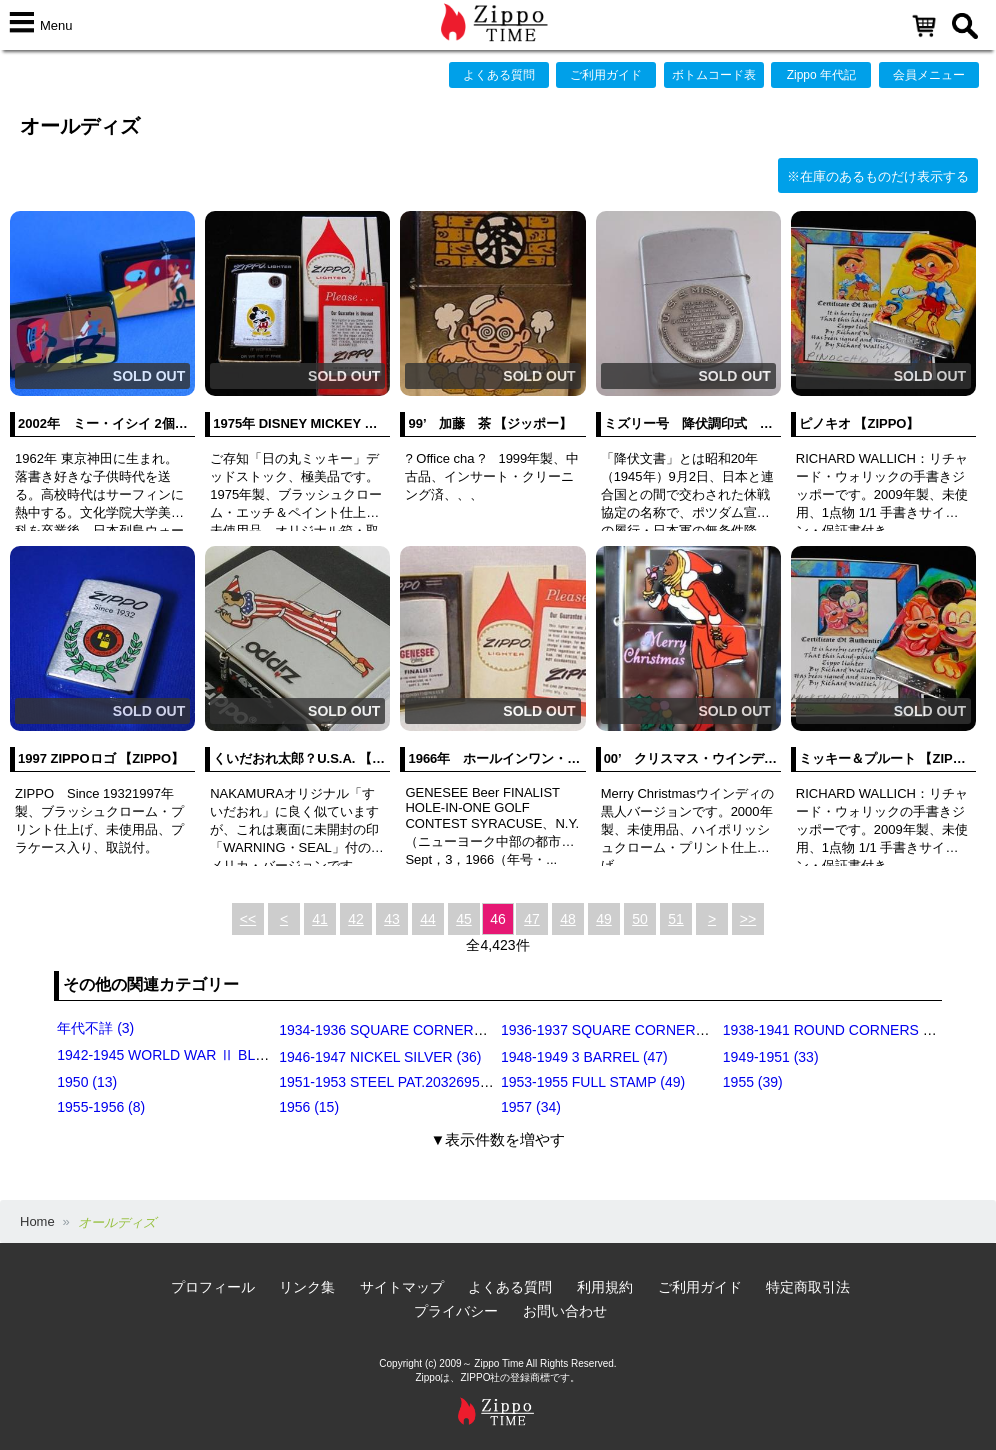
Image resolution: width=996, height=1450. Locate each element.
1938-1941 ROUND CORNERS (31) (835, 1030)
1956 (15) (309, 1107)
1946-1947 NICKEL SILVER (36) (380, 1057)
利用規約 (605, 1287)
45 (464, 919)
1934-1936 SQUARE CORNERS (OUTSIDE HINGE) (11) (457, 1030)
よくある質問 (499, 75)
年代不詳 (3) (95, 1028)
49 (604, 919)
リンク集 (307, 1287)
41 (320, 919)
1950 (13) (87, 1082)
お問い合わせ (565, 1311)
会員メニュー (929, 75)
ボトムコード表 (714, 75)
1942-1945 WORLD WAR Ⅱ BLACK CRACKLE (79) (219, 1055)
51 (676, 919)
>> (748, 919)
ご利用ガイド (606, 75)
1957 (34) (531, 1107)
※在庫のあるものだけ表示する (878, 176)
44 (428, 919)
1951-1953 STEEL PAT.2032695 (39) (393, 1082)
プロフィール (213, 1287)
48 (568, 919)
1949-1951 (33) (771, 1057)
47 (532, 919)
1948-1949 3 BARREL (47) (584, 1057)
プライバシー (456, 1311)
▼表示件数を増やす (498, 1139)
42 (356, 919)
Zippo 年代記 (821, 75)
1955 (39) (753, 1082)
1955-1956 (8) (101, 1107)
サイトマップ (402, 1287)
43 (392, 919)
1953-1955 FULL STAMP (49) (593, 1082)
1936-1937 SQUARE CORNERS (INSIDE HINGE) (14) (671, 1030)
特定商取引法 (808, 1287)
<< (248, 919)
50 (640, 919)
